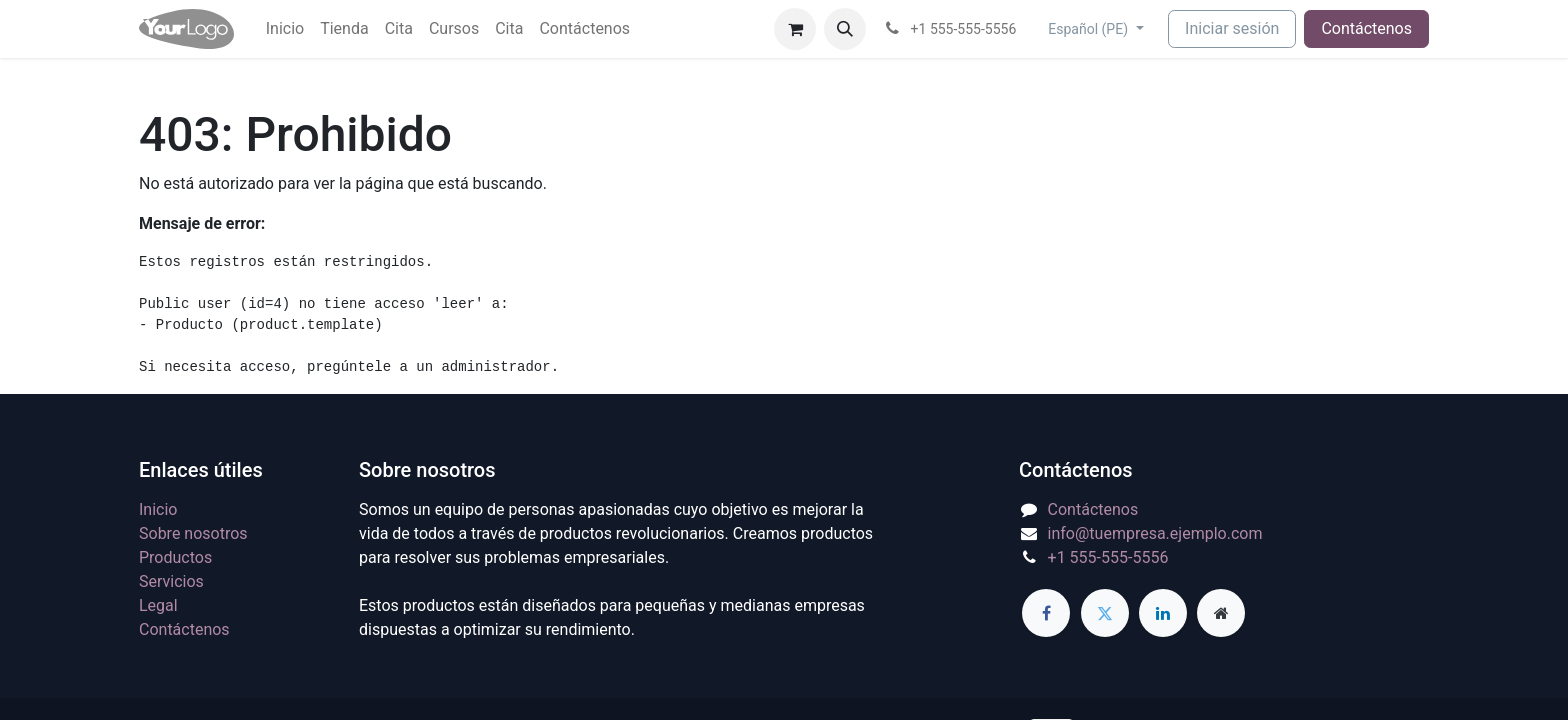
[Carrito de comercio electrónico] (795, 29)
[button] (845, 29)
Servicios (171, 581)
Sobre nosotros (193, 533)
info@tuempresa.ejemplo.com (1155, 533)
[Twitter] (1105, 613)
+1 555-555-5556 (1108, 557)
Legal (158, 605)
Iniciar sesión (1232, 28)
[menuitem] (285, 29)
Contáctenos (1366, 28)
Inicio (158, 509)
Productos (175, 557)
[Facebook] (1046, 613)
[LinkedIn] (1163, 613)
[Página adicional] (1221, 613)
